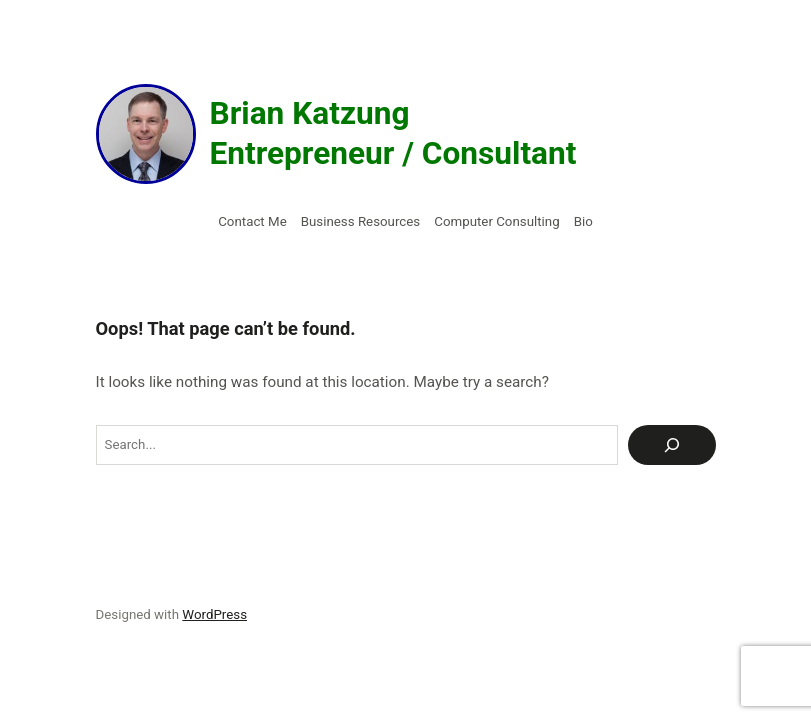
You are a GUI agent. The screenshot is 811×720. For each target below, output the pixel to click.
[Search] (672, 445)
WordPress (214, 614)
